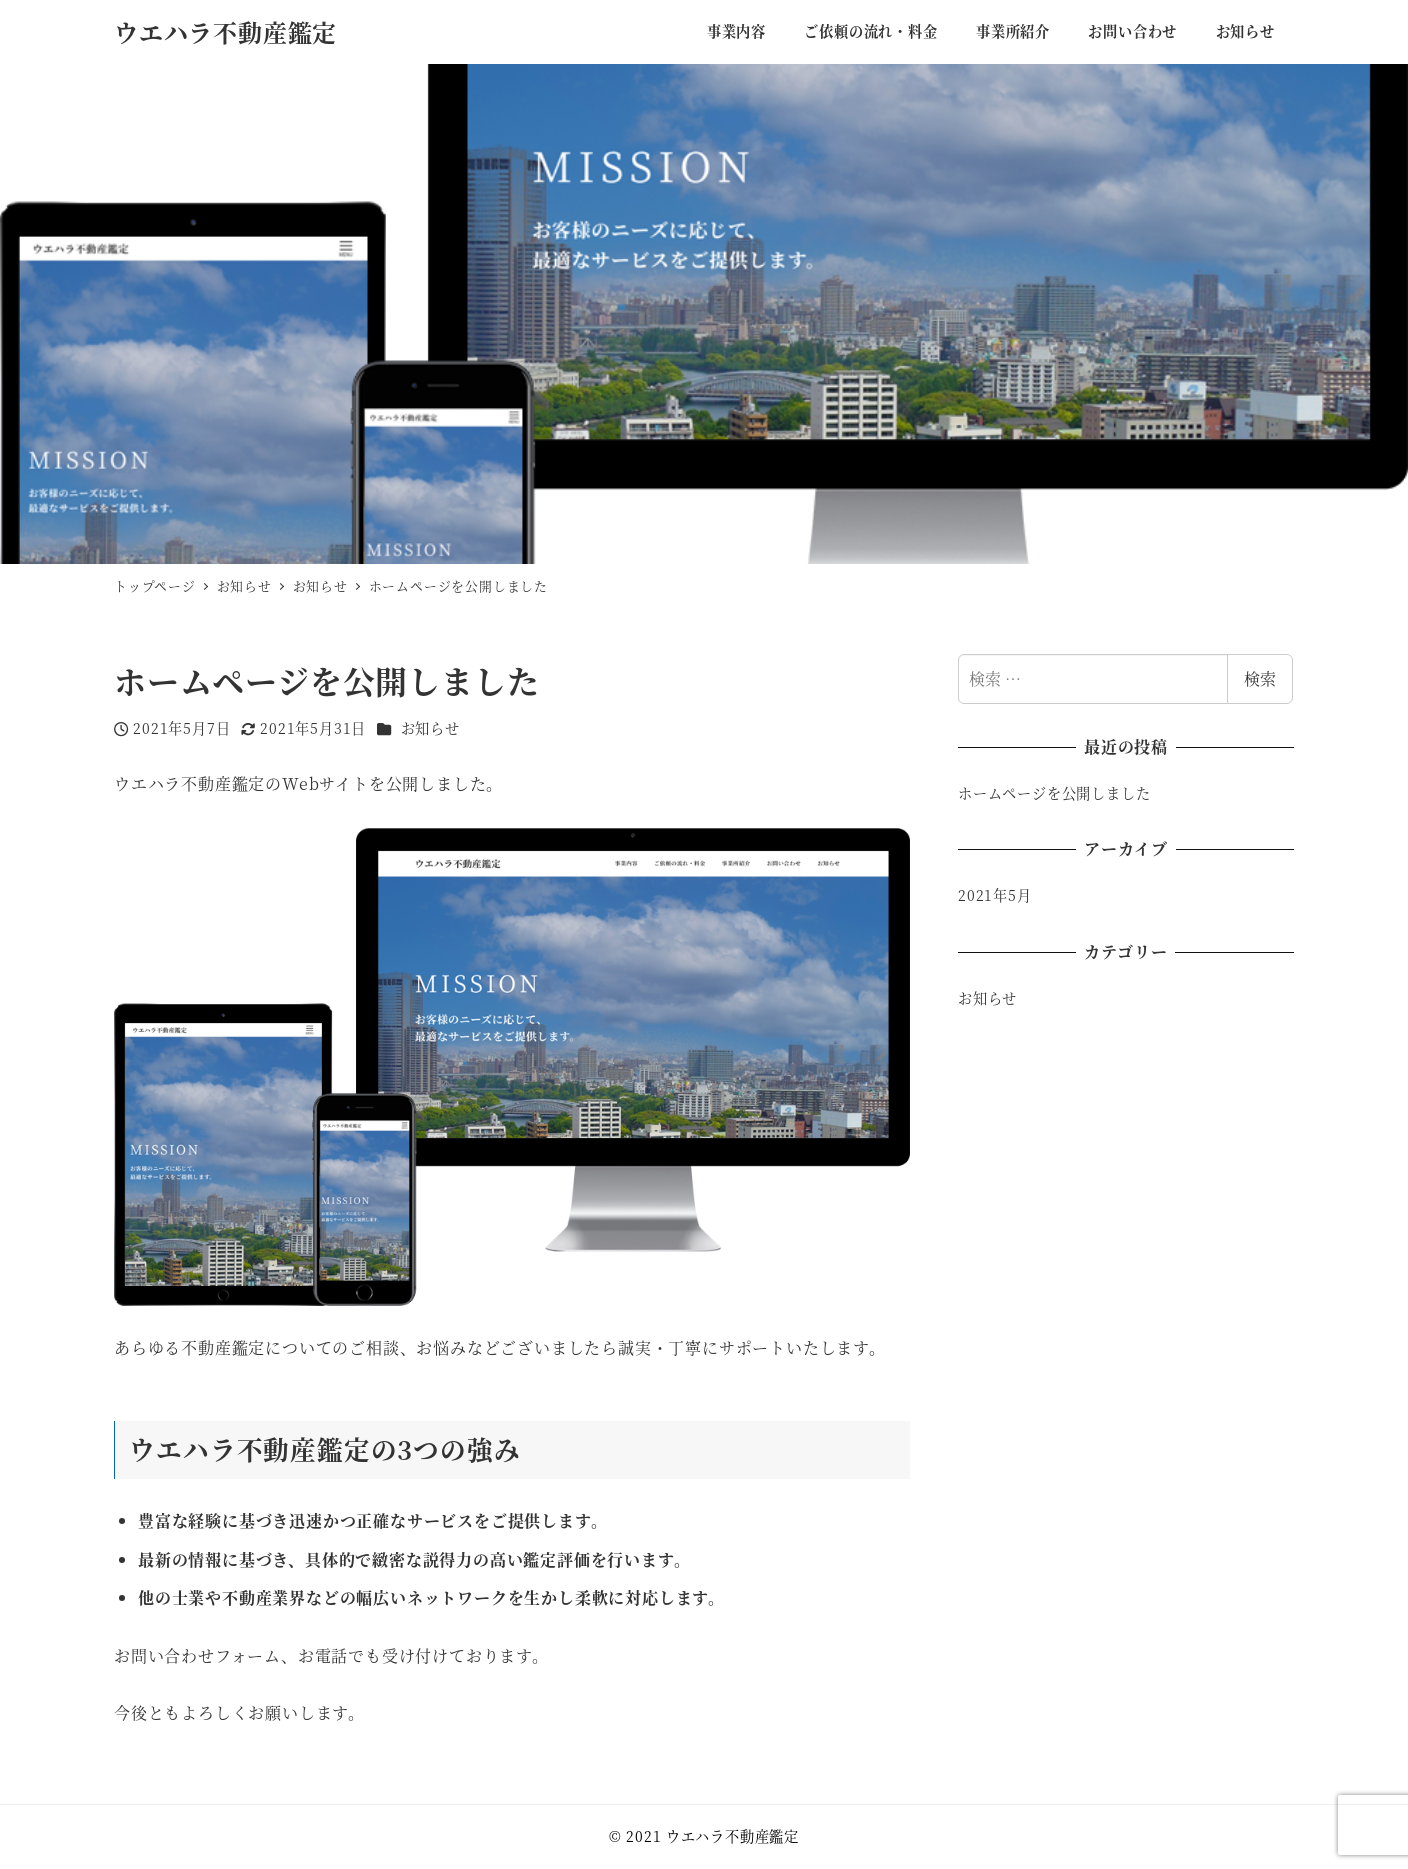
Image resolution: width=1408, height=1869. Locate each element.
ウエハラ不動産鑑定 (225, 31)
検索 (1260, 678)
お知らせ (430, 728)
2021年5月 (995, 895)
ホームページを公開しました (1054, 793)
